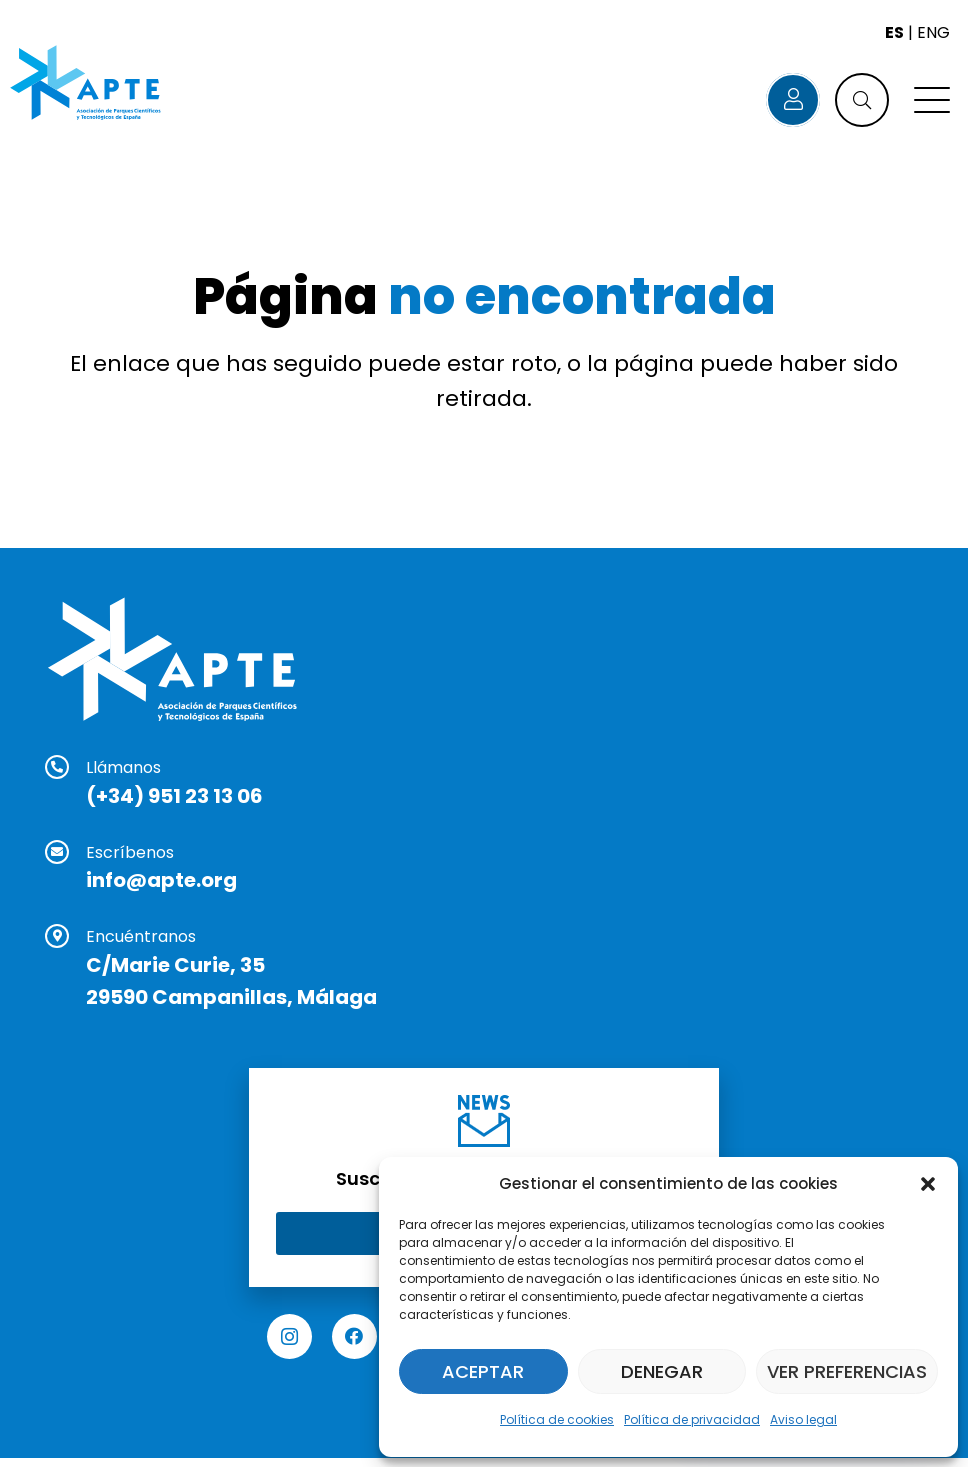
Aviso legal (803, 1419)
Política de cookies (557, 1419)
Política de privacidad (692, 1419)
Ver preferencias (847, 1371)
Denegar (662, 1371)
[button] (928, 1184)
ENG (933, 32)
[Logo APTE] (87, 85)
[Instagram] (289, 1336)
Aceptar (483, 1371)
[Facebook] (354, 1336)
